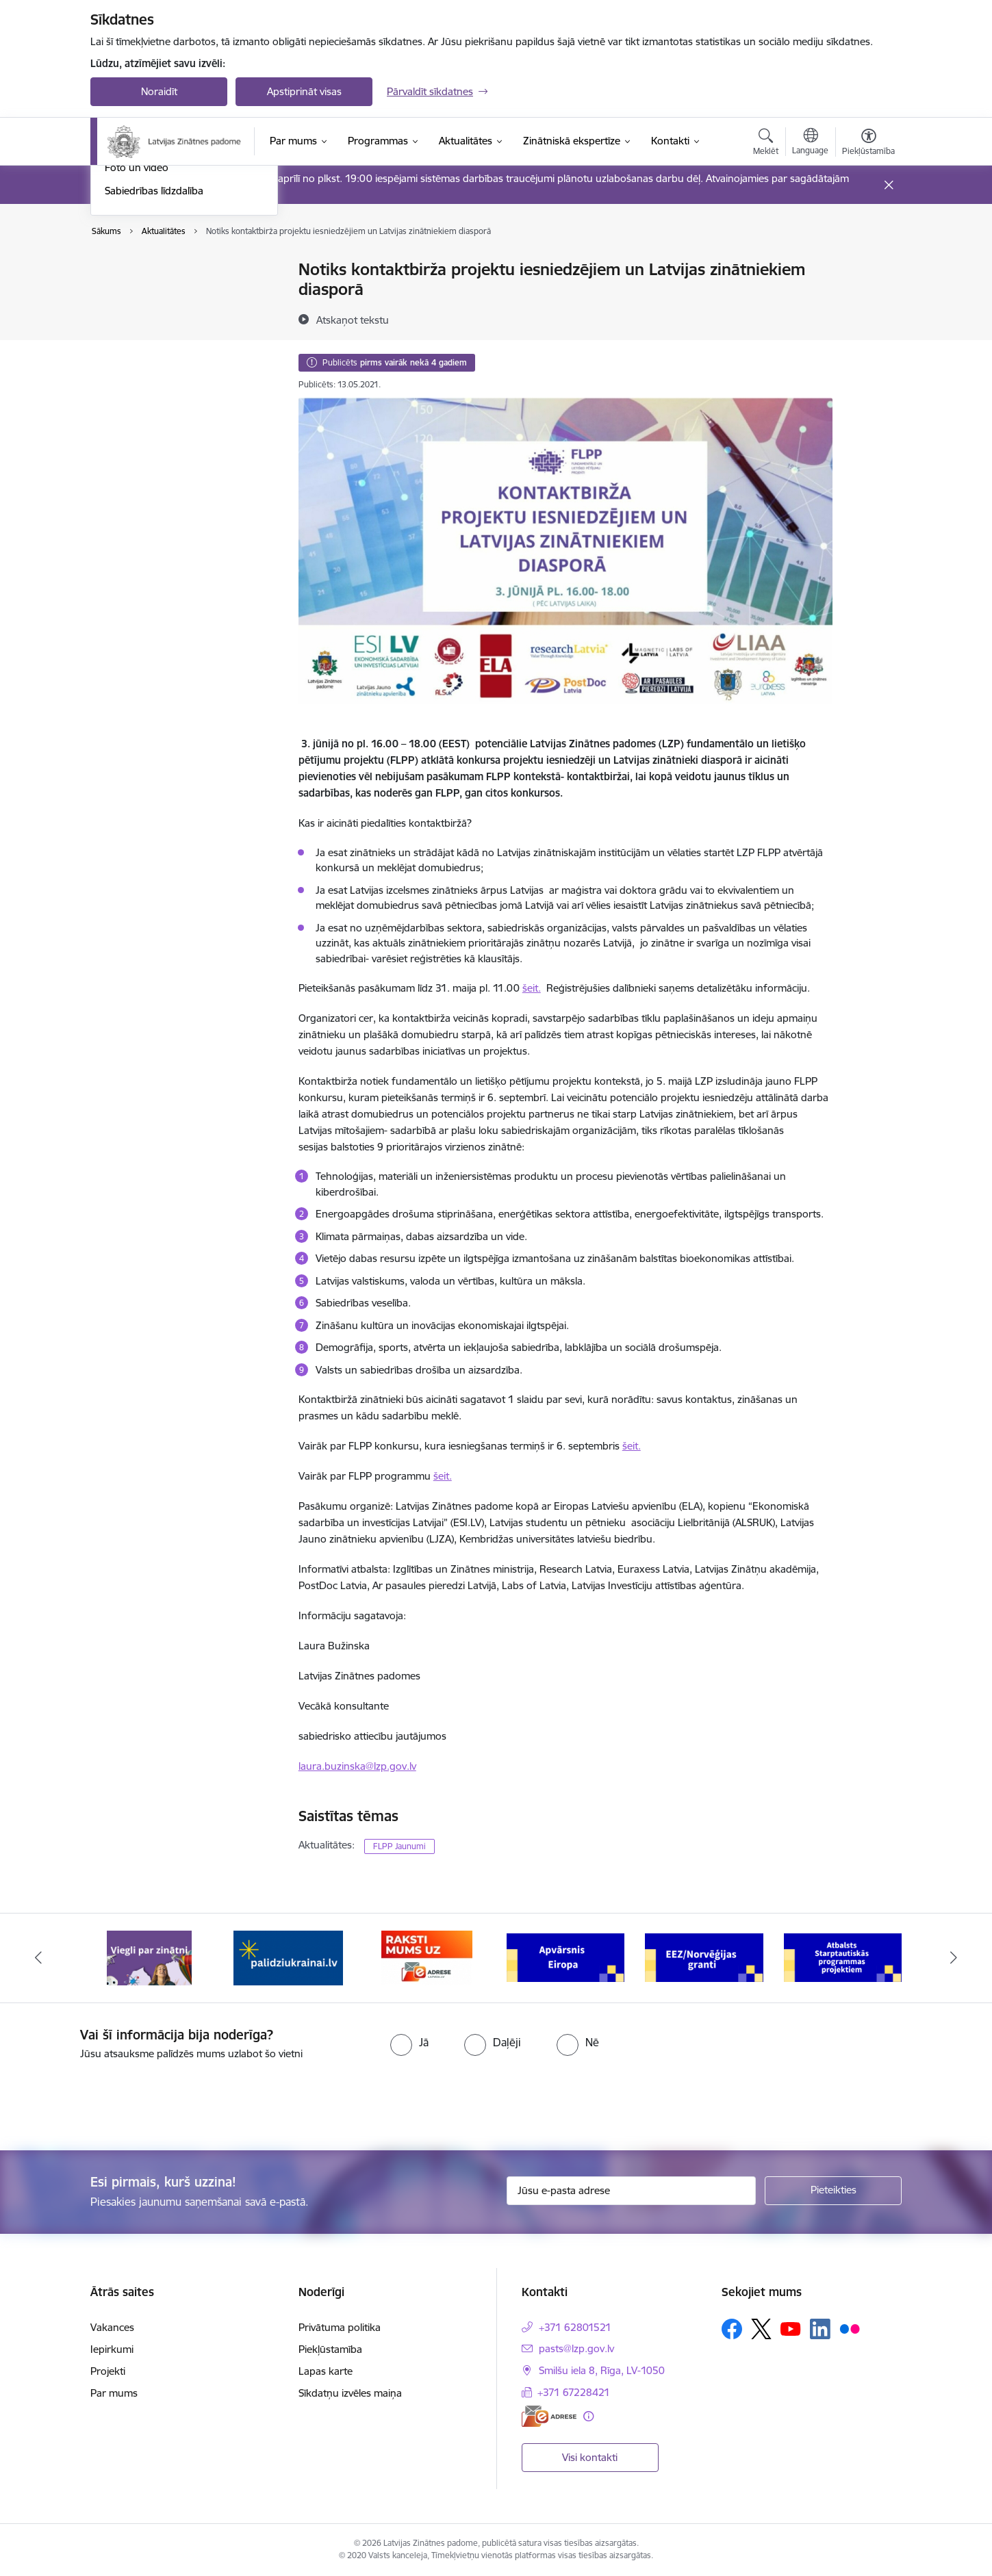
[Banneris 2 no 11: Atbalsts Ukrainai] (288, 1956)
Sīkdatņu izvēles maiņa (350, 2392)
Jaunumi (124, 293)
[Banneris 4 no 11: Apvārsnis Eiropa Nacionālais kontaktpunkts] (566, 1956)
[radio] (409, 2042)
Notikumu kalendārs (151, 270)
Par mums (114, 2392)
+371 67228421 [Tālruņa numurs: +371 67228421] (573, 2392)
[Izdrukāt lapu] (868, 264)
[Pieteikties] (833, 2190)
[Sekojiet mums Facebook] (732, 2329)
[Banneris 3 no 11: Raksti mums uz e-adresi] (426, 1956)
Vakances (112, 2327)
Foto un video (136, 352)
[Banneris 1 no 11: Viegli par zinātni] (149, 1956)
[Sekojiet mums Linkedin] (820, 2329)
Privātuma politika (339, 2327)
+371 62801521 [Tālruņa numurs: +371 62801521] (575, 2327)
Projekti (107, 2371)
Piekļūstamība (330, 2349)
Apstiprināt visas (304, 91)
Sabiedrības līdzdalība (154, 376)
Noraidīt (159, 91)
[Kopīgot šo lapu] (868, 298)
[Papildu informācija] (588, 2416)
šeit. (531, 987)
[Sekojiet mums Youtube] (790, 2328)
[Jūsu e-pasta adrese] (631, 2190)
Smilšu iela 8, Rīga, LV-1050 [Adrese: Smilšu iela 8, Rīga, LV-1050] (602, 2370)
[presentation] (114, 2099)
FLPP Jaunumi (399, 1846)
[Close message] (889, 185)
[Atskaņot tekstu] (352, 319)
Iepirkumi (111, 2349)
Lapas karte (325, 2371)
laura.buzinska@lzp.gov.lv (357, 1766)
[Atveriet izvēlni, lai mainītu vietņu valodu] (810, 143)
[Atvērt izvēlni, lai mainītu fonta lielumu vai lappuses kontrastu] (868, 143)
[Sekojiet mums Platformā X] (761, 2329)
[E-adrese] (549, 2416)
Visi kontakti (590, 2457)
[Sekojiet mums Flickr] (849, 2328)
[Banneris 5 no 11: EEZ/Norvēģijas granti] (704, 1956)
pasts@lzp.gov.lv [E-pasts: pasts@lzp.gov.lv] (576, 2348)
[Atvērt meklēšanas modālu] (765, 143)
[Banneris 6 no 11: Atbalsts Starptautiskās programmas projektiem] (843, 1956)
